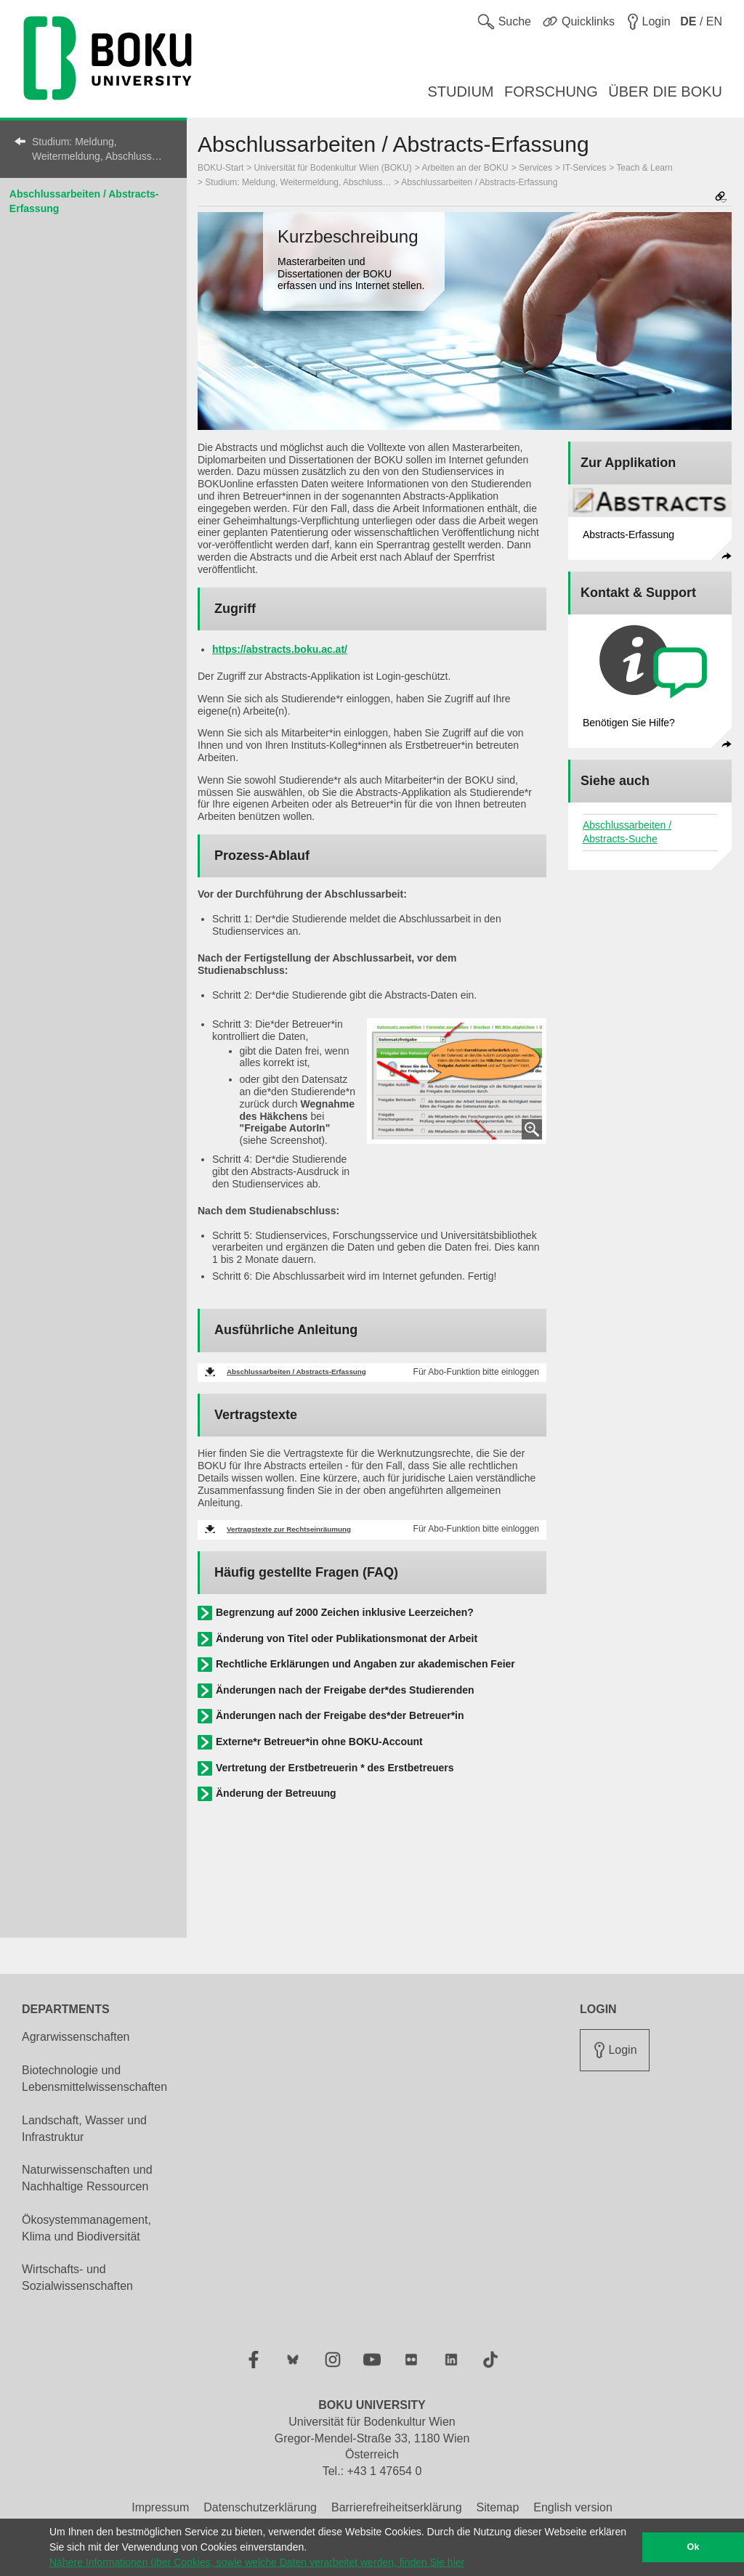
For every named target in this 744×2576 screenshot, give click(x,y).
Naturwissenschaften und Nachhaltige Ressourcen (87, 2178)
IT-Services (584, 168)
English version (572, 2507)
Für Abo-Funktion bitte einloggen (476, 1372)
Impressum (160, 2507)
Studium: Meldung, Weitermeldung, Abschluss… (97, 149)
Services (535, 168)
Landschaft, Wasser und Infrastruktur (84, 2128)
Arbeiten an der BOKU (464, 168)
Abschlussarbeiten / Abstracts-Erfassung (479, 182)
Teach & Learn (644, 168)
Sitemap (498, 2507)
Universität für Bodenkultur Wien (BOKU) (333, 168)
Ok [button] (693, 2547)
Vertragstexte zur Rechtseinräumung (289, 1529)
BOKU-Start (220, 168)
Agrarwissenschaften (76, 2037)
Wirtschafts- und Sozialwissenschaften (77, 2277)
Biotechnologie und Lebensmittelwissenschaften (94, 2078)
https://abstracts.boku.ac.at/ (279, 649)
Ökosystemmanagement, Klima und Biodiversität (86, 2228)
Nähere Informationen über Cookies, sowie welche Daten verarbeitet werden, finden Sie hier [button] (256, 2562)
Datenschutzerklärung (260, 2507)
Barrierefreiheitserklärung (396, 2507)
